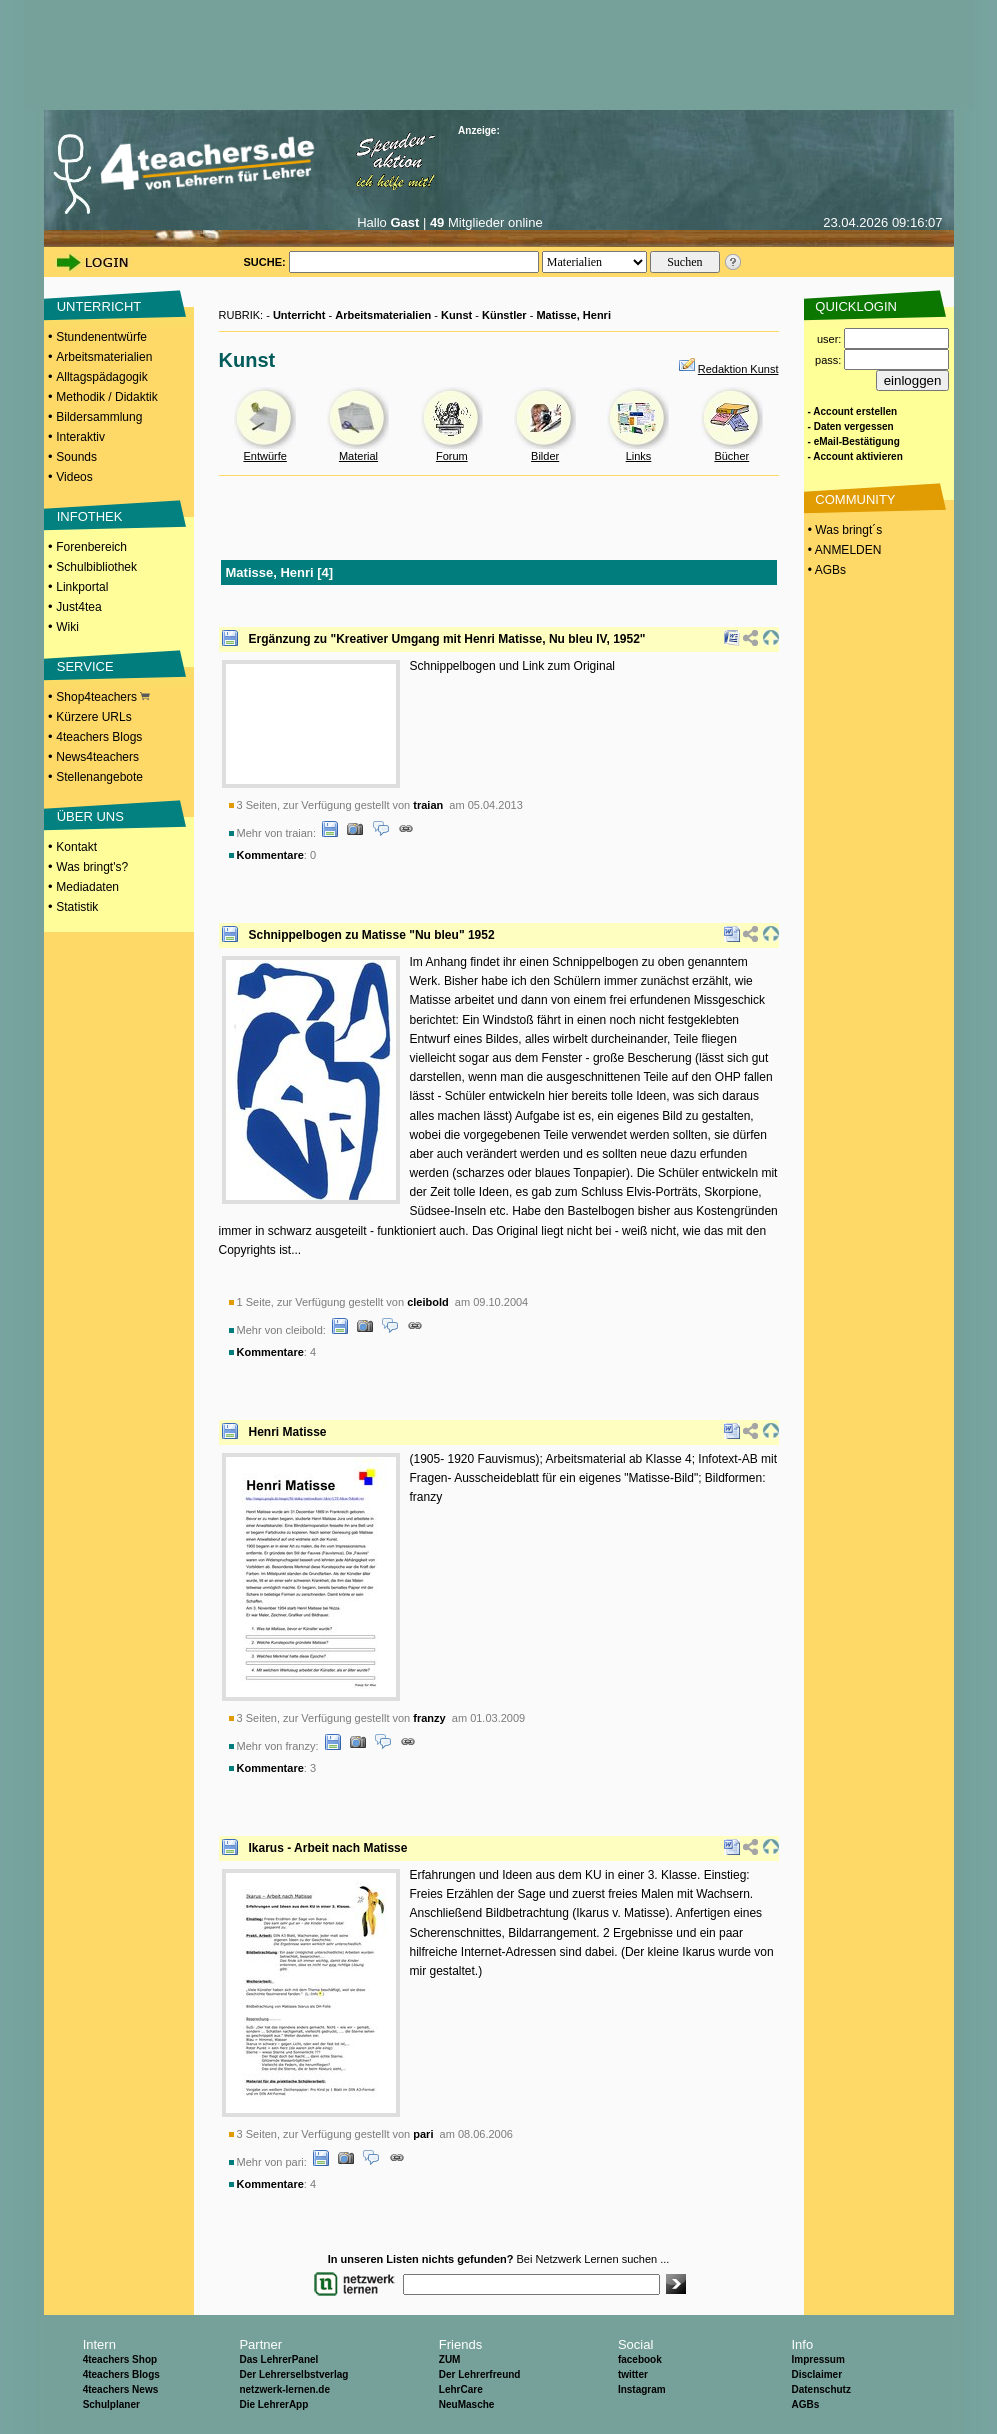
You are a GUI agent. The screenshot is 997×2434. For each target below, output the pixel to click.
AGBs (805, 2404)
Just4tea (78, 607)
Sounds (76, 457)
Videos (74, 477)
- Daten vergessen (851, 426)
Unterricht (299, 315)
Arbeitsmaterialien (104, 357)
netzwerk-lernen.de (284, 2389)
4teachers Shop (120, 2359)
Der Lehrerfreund (480, 2374)
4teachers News (121, 2389)
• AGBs (826, 570)
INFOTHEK (90, 516)
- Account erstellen (853, 411)
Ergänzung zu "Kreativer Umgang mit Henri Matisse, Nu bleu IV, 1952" (447, 639)
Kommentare (270, 855)
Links (639, 456)
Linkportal (82, 587)
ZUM (450, 2359)
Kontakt (76, 847)
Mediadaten (87, 887)
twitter (633, 2374)
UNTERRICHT (99, 306)
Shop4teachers (103, 697)
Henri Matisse (288, 1432)
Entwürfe (264, 456)
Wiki (67, 627)
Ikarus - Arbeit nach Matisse (328, 1848)
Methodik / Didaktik (106, 397)
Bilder (545, 456)
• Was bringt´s (844, 530)
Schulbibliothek (96, 567)
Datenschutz (820, 2389)
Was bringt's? (92, 867)
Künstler (504, 315)
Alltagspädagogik (101, 377)
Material (358, 456)
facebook (640, 2359)
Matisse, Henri (573, 315)
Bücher (731, 456)
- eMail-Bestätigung (854, 441)
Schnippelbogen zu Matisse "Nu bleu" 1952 (372, 935)
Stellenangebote (99, 777)
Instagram (642, 2389)
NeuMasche (467, 2404)
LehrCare (461, 2389)
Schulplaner (111, 2404)
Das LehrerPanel (278, 2359)
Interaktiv (80, 437)
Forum (452, 456)
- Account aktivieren (855, 456)
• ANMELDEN (843, 550)
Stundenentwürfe (101, 337)
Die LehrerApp (273, 2404)
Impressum (817, 2359)
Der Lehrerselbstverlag (293, 2374)
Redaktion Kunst (738, 369)
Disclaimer (816, 2374)
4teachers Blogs (99, 737)
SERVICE (85, 666)
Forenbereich (91, 547)
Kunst (456, 315)
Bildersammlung (99, 417)
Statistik (77, 907)
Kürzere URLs (93, 717)
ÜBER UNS (90, 816)
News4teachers (97, 757)
